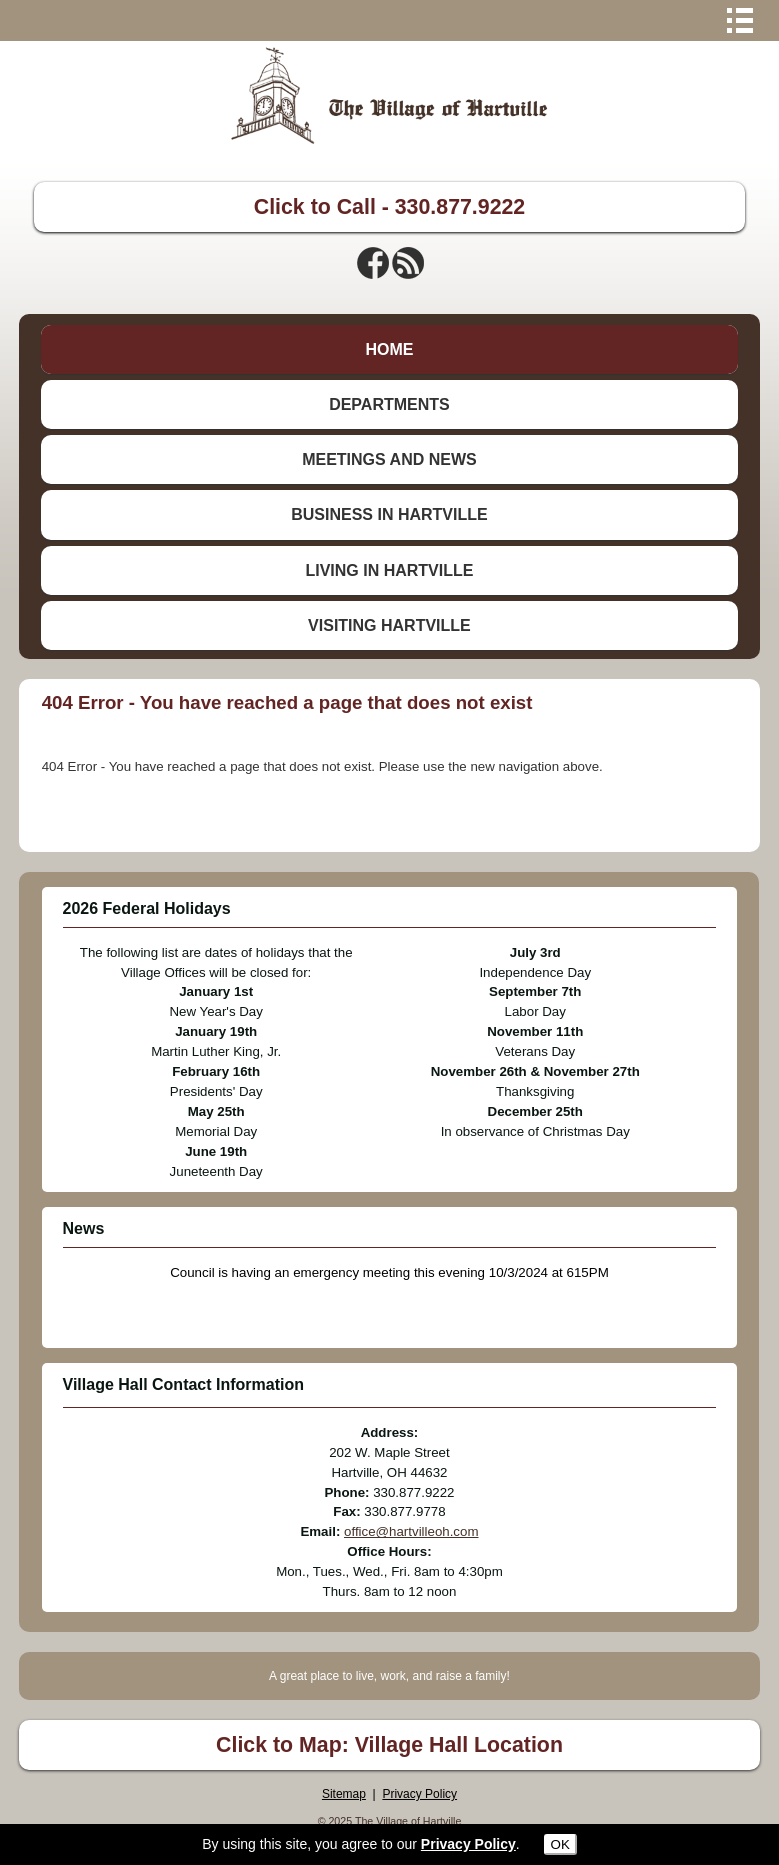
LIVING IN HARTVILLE (389, 570)
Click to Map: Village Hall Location (389, 1745)
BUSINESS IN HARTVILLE (389, 514)
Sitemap (344, 1794)
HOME (389, 349)
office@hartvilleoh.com (411, 1531)
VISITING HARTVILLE (389, 625)
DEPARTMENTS (389, 404)
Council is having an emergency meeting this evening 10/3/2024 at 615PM (389, 1272)
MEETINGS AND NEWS (389, 459)
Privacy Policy (419, 1794)
